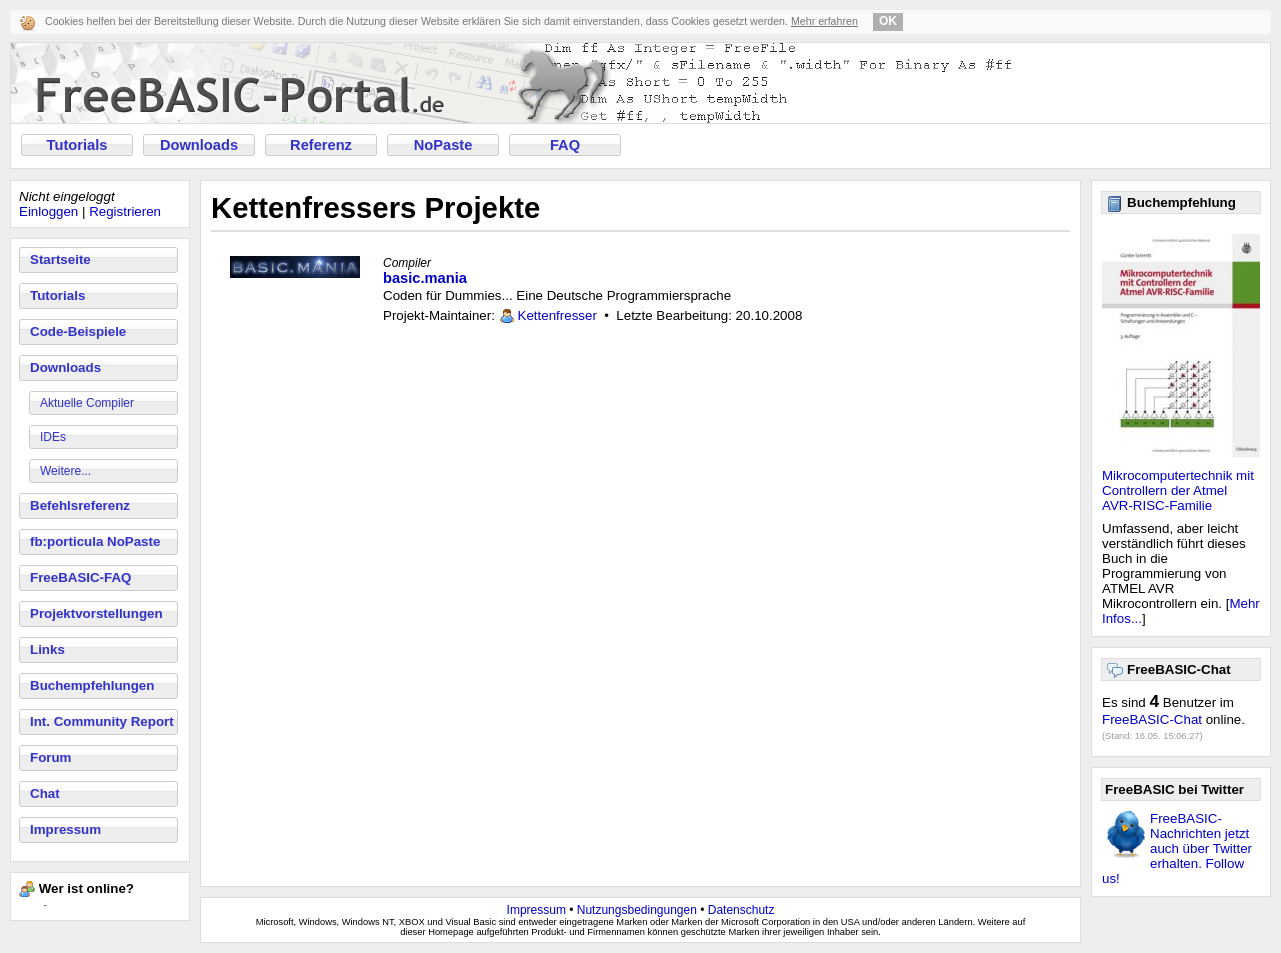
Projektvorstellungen (96, 613)
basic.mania (425, 278)
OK (888, 21)
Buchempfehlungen (92, 685)
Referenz (321, 145)
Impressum (65, 829)
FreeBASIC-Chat (1152, 719)
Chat (45, 793)
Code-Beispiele (78, 331)
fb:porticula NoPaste (95, 541)
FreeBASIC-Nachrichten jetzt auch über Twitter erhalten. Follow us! (1177, 848)
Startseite (60, 259)
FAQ (565, 145)
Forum (50, 757)
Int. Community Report (102, 721)
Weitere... (65, 471)
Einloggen (48, 211)
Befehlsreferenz (80, 505)
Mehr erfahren (824, 21)
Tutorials (77, 145)
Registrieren (125, 211)
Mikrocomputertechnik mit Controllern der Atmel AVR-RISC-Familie (1178, 490)
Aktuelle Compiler (87, 403)
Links (47, 649)
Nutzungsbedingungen (637, 910)
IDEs (53, 437)
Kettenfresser (557, 315)
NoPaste (443, 145)
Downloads (199, 145)
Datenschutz (741, 910)
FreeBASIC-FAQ (80, 577)
